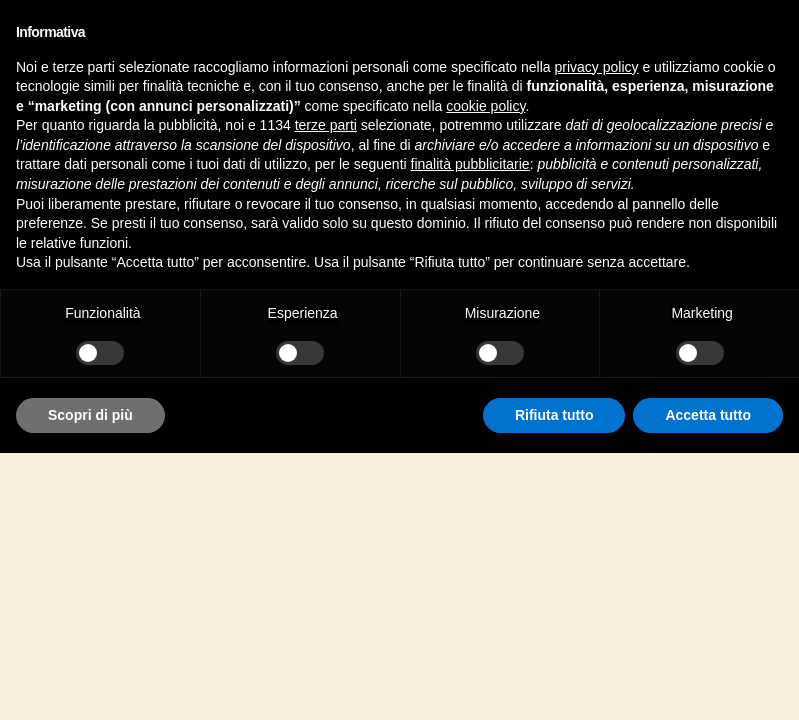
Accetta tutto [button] (708, 415)
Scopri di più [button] (90, 415)
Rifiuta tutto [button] (554, 415)
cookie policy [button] (485, 106)
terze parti (326, 125)
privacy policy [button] (597, 67)
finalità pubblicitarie (470, 164)
